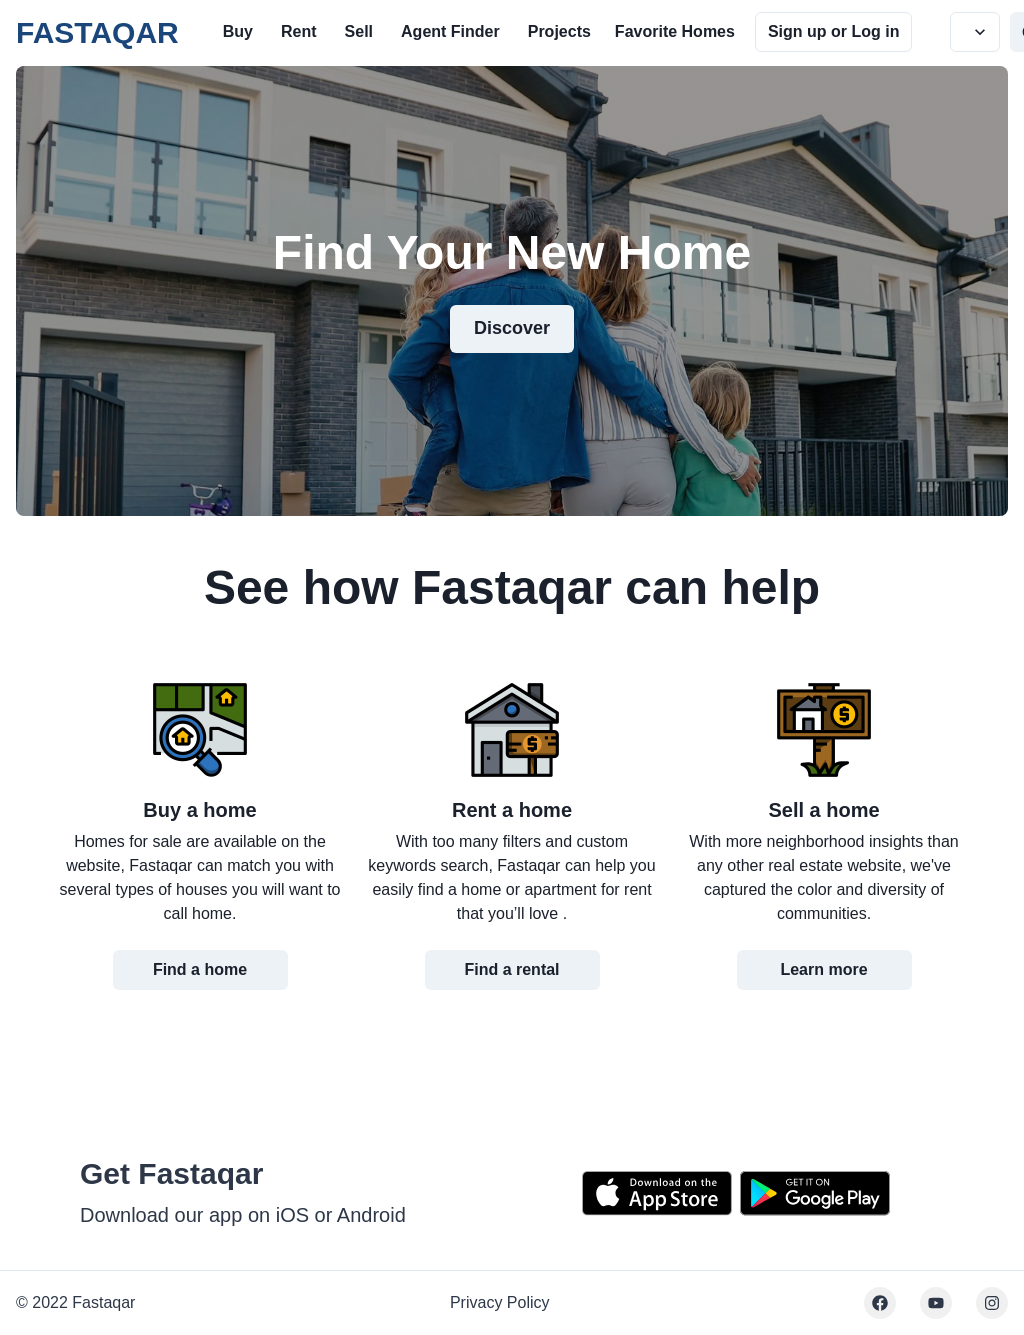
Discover (512, 328)
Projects (559, 31)
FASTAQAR (97, 32)
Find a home (200, 969)
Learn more (823, 969)
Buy (238, 31)
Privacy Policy (500, 1302)
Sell (359, 31)
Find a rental (511, 969)
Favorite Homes (675, 31)
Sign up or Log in (834, 31)
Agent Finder (450, 31)
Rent (299, 31)
